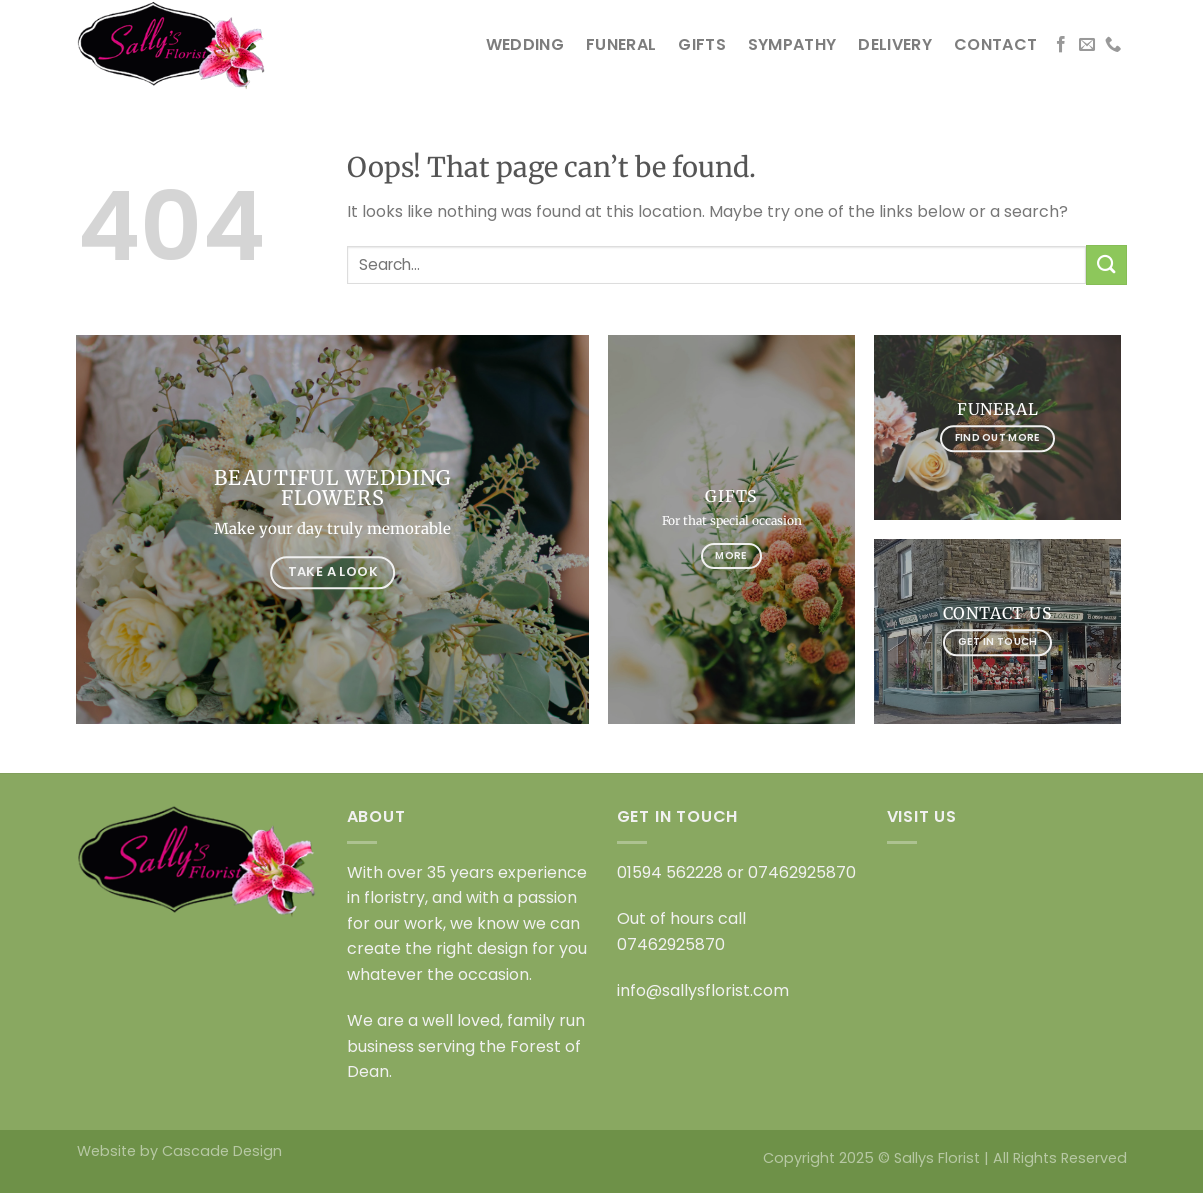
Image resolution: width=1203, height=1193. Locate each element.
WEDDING (525, 44)
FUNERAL (621, 44)
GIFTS (702, 44)
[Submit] (1106, 264)
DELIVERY (895, 44)
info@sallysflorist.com (703, 990)
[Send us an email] (1087, 45)
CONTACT (995, 44)
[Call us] (1113, 45)
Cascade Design (222, 1151)
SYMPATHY (792, 44)
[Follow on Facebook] (1061, 45)
